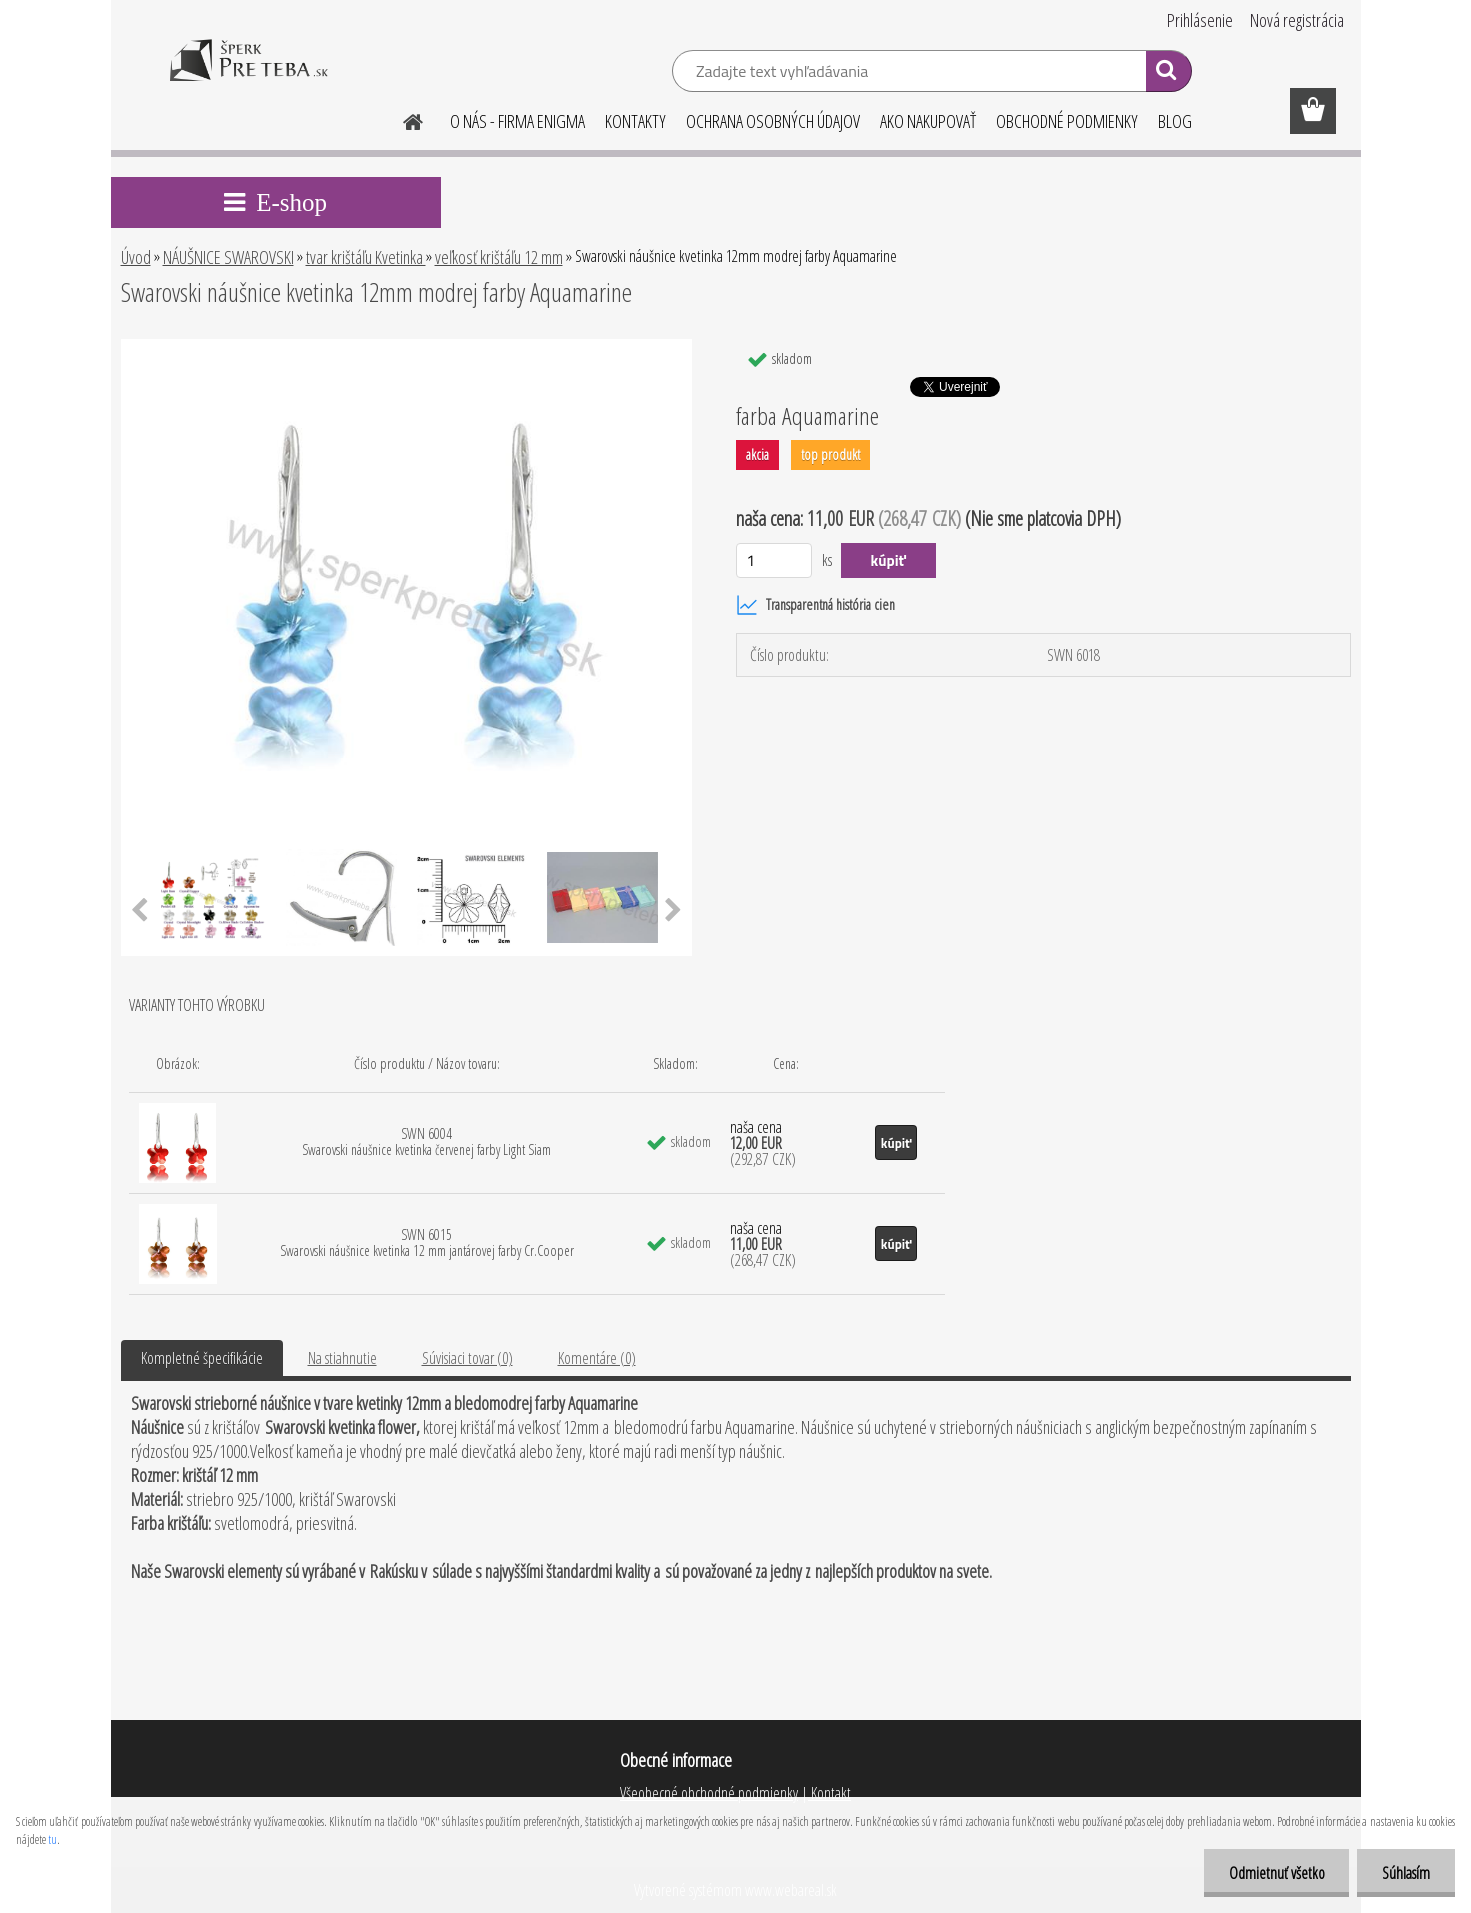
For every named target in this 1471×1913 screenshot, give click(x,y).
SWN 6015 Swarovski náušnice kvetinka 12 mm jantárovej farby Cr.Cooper (427, 1242)
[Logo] (248, 74)
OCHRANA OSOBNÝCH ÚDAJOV (773, 121)
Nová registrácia (1297, 20)
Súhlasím (1406, 1873)
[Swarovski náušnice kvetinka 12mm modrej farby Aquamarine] (406, 347)
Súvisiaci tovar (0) (467, 1358)
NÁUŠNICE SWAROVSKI (228, 257)
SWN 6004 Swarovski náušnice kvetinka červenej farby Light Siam (426, 1141)
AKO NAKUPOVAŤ (928, 121)
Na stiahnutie (342, 1358)
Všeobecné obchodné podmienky (709, 1793)
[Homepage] (402, 119)
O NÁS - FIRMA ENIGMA (517, 121)
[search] (1168, 74)
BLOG (1175, 121)
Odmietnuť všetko (1276, 1873)
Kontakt (829, 1793)
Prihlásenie (1200, 20)
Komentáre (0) (597, 1358)
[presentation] (139, 911)
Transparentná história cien (815, 605)
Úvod (136, 257)
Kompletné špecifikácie (202, 1358)
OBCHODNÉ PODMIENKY (1067, 121)
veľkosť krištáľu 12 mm (499, 257)
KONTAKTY (635, 121)
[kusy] (774, 560)
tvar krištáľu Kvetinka (366, 257)
